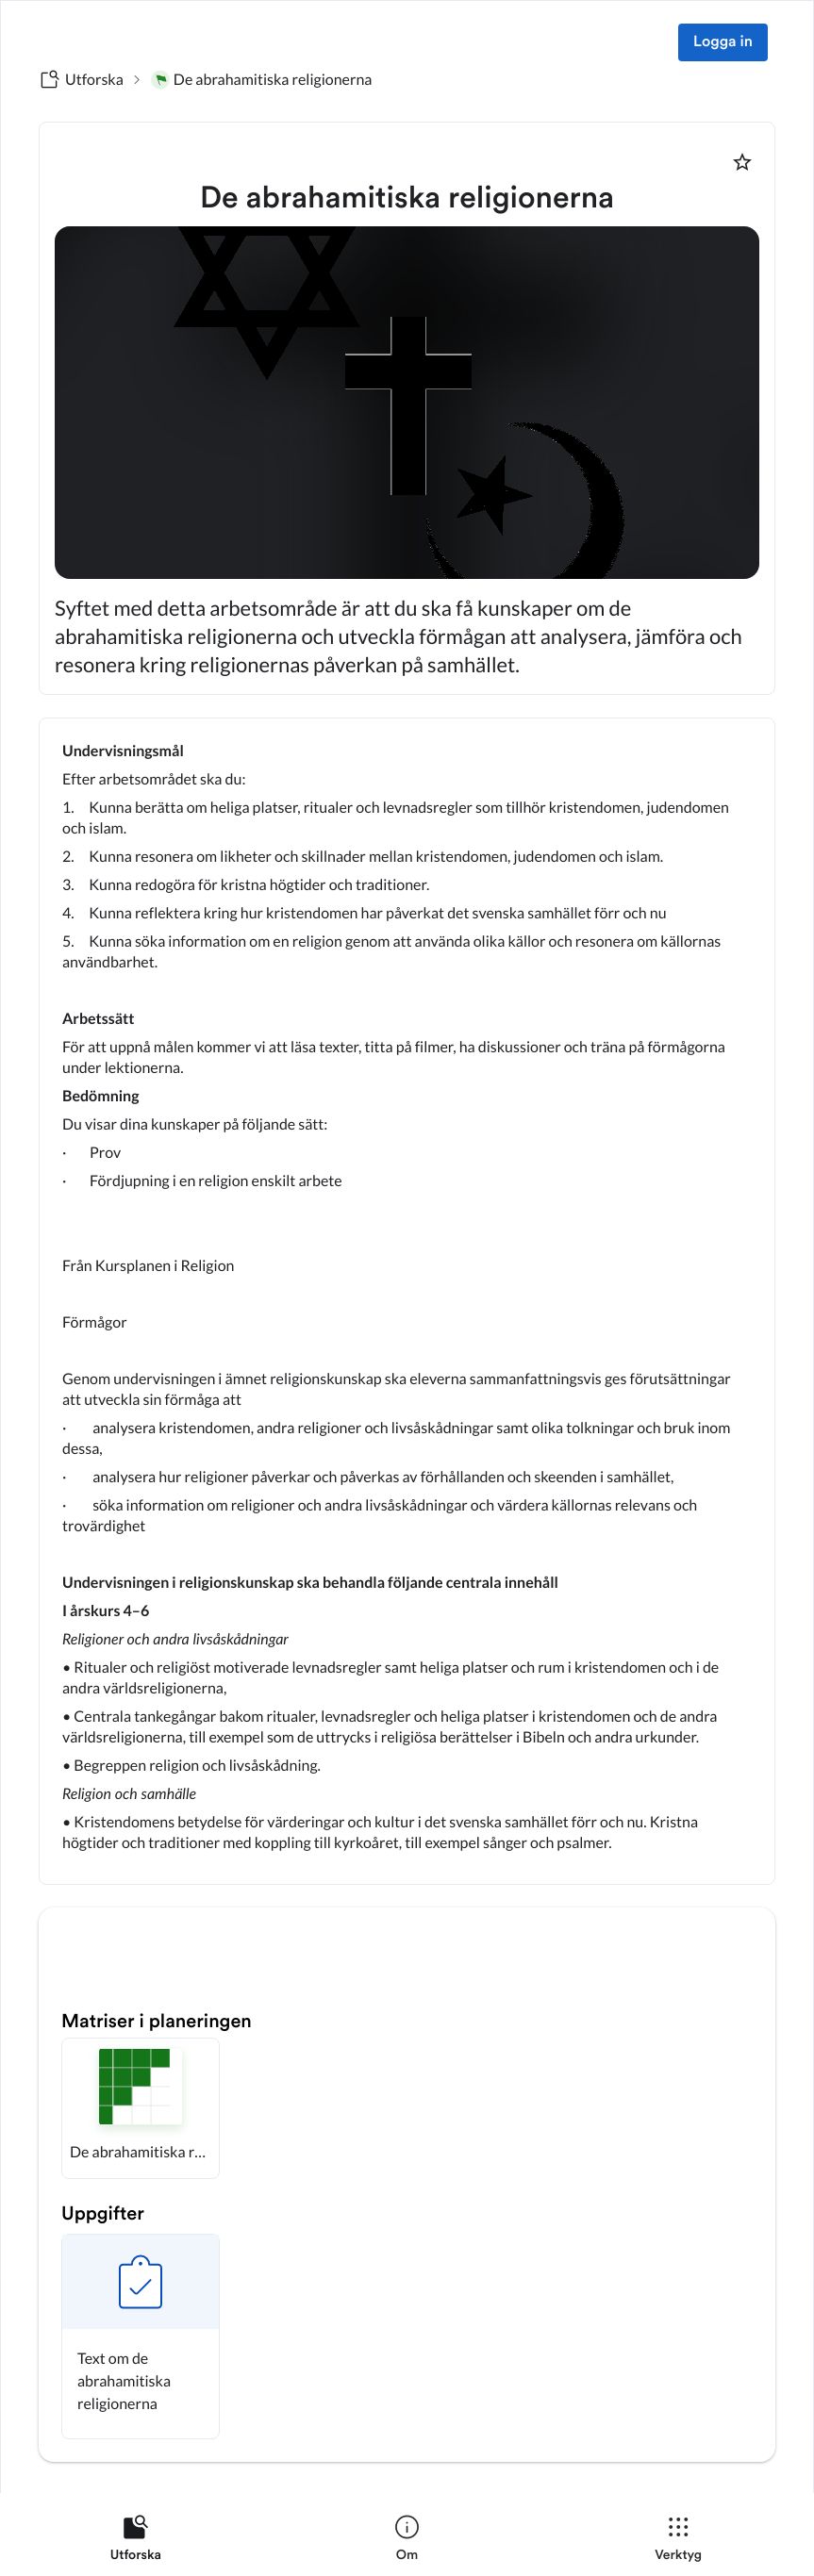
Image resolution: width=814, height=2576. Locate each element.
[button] (140, 2108)
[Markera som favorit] (742, 162)
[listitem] (136, 2542)
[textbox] (407, 1301)
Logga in (723, 42)
